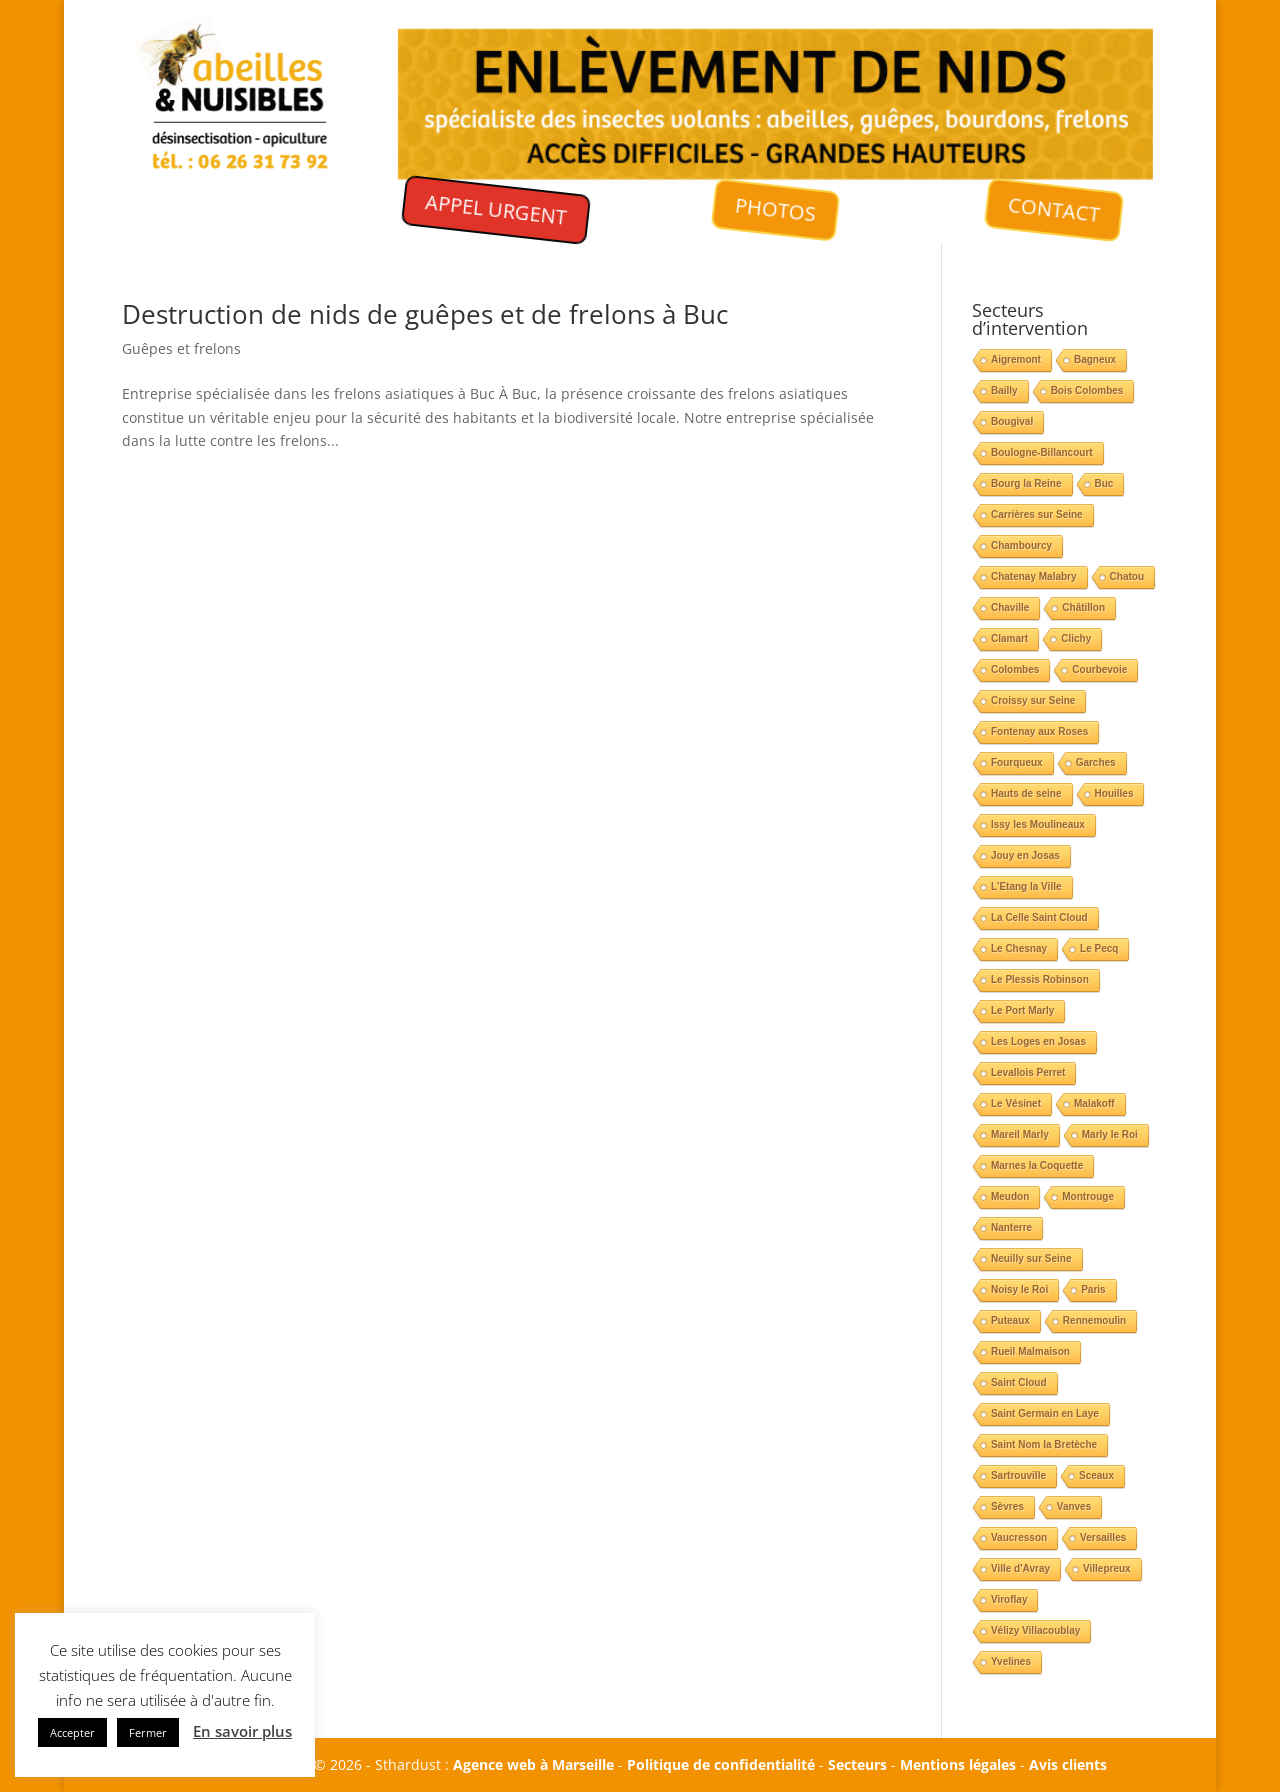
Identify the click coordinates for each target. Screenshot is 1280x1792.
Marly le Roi (1110, 1134)
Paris (1093, 1289)
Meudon (1010, 1196)
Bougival (1012, 421)
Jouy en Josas (1025, 855)
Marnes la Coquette (1037, 1165)
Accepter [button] (72, 1732)
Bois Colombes (1087, 390)
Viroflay (1009, 1599)
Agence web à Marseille (533, 1764)
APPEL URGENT (496, 209)
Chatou (1127, 576)
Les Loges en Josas (1038, 1041)
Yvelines (1011, 1661)
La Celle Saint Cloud (1039, 917)
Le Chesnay (1019, 948)
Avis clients (1068, 1764)
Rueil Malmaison (1030, 1351)
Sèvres (1007, 1506)
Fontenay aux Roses (1039, 731)
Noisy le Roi (1019, 1289)
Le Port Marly (1022, 1010)
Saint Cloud (1019, 1382)
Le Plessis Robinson (1040, 979)
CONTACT (1054, 209)
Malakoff (1094, 1103)
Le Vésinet (1016, 1103)
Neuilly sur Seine (1031, 1258)
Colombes (1015, 669)
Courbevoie (1099, 669)
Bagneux (1095, 359)
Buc (1104, 483)
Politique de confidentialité (721, 1764)
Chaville (1010, 607)
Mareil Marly (1020, 1134)
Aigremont (1016, 359)
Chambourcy (1021, 545)
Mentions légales (958, 1764)
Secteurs (857, 1764)
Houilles (1114, 793)
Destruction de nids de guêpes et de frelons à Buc (425, 314)
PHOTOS (775, 210)
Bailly (1004, 390)
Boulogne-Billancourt (1042, 452)
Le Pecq (1099, 948)
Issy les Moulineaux (1038, 824)
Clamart (1009, 638)
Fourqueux (1017, 762)
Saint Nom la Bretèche (1044, 1444)
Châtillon (1083, 607)
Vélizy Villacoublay (1035, 1630)
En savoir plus (242, 1731)
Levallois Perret (1028, 1072)
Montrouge (1088, 1196)
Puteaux (1010, 1320)
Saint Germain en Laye (1045, 1413)
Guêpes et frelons (181, 348)
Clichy (1076, 638)
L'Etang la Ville (1026, 886)
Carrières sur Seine (1037, 514)
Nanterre (1011, 1227)
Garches (1096, 762)
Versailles (1103, 1537)
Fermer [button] (148, 1732)
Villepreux (1107, 1568)
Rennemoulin (1094, 1320)
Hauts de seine (1026, 793)
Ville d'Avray (1020, 1568)
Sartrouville (1018, 1475)
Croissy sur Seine (1033, 700)
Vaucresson (1019, 1537)
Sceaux (1096, 1475)
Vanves (1074, 1506)
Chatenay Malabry (1034, 576)
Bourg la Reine (1026, 483)
